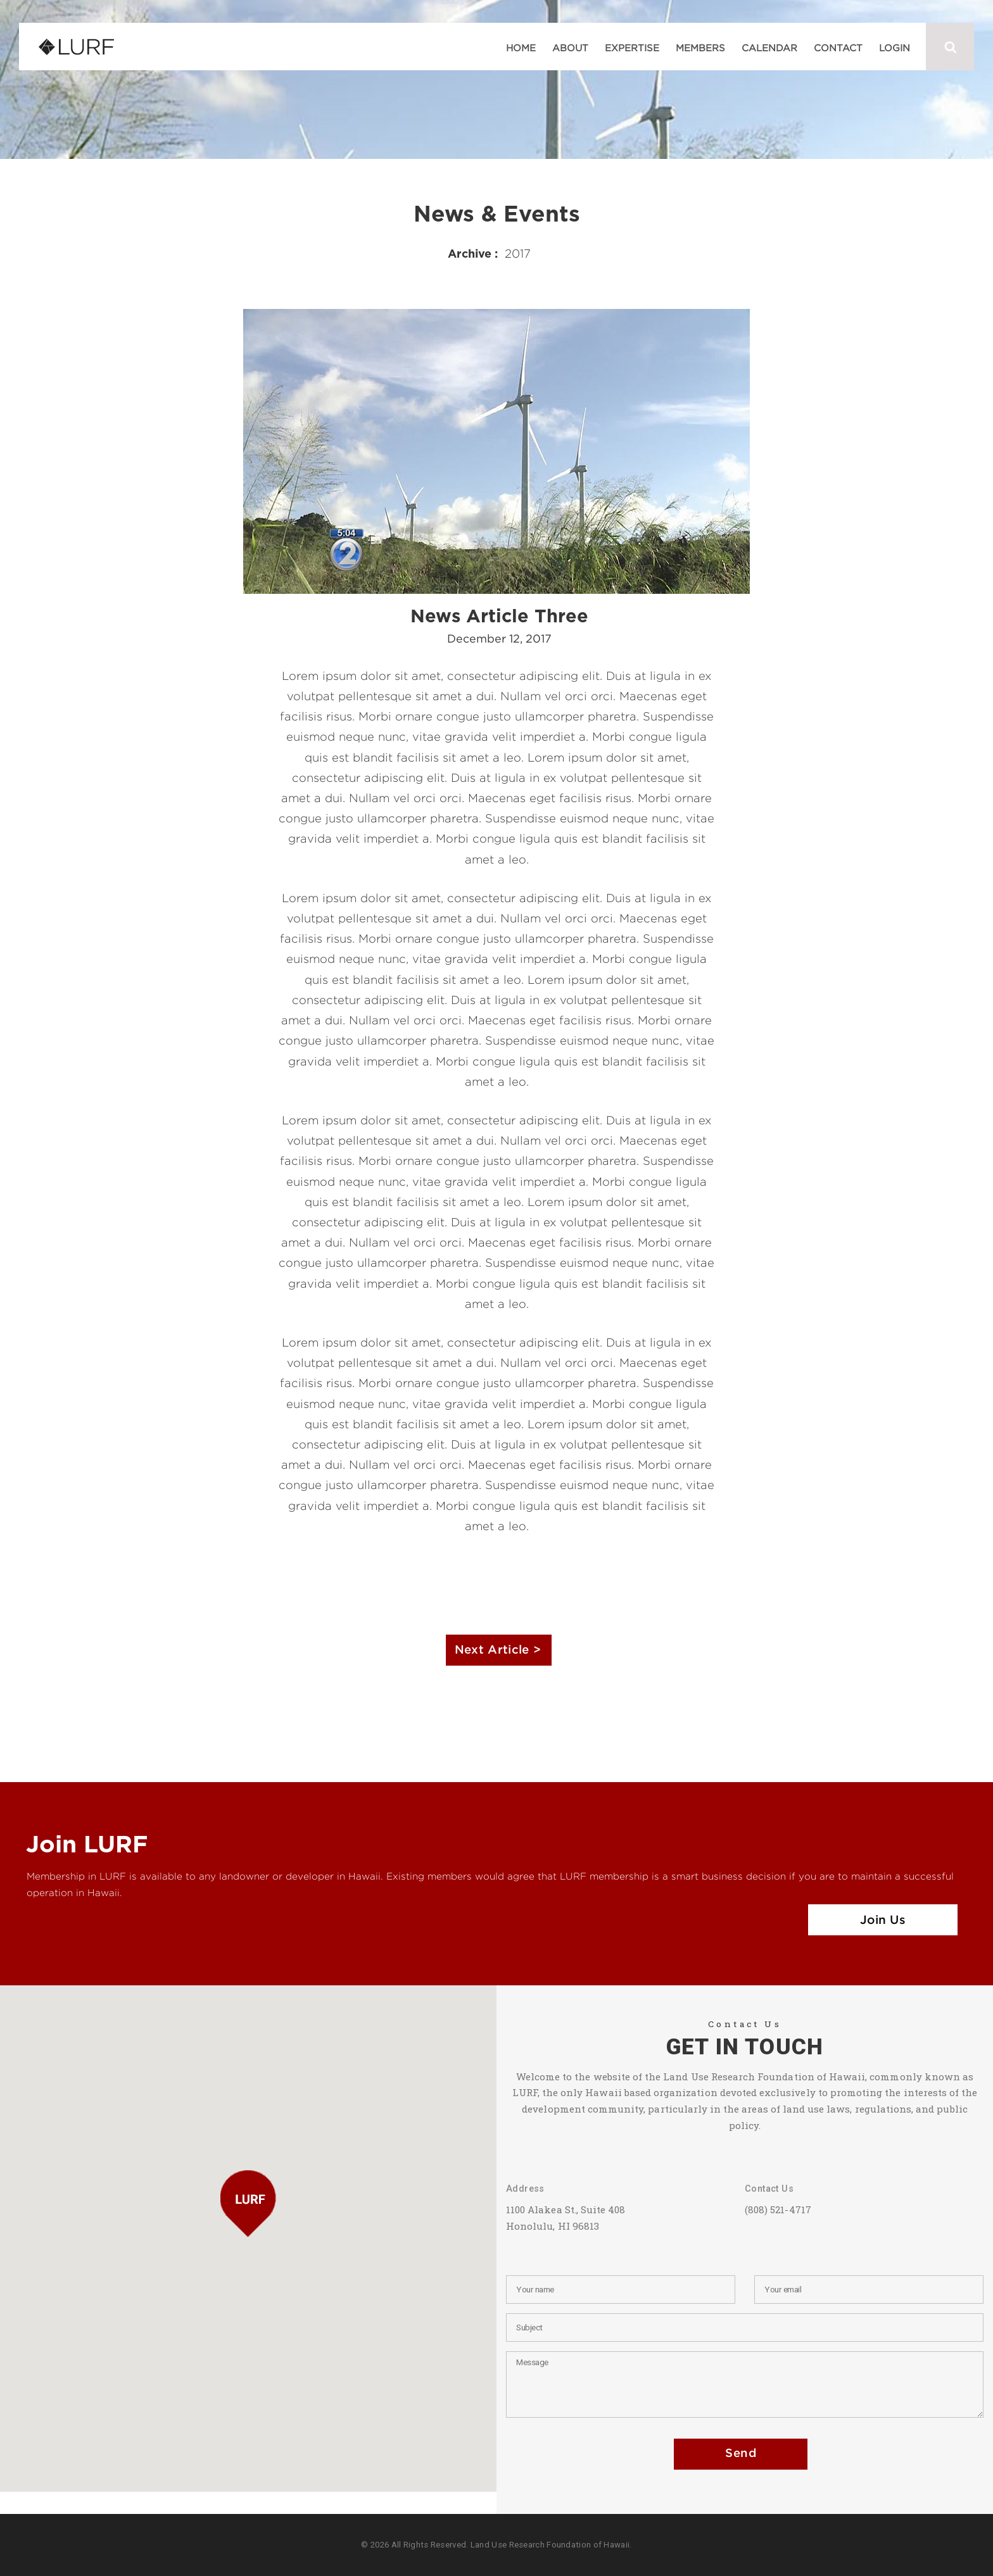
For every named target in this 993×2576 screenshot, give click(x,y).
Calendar (769, 47)
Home (521, 47)
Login (894, 47)
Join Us (883, 1920)
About (570, 47)
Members (700, 47)
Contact (838, 47)
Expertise (632, 47)
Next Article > (498, 1650)
